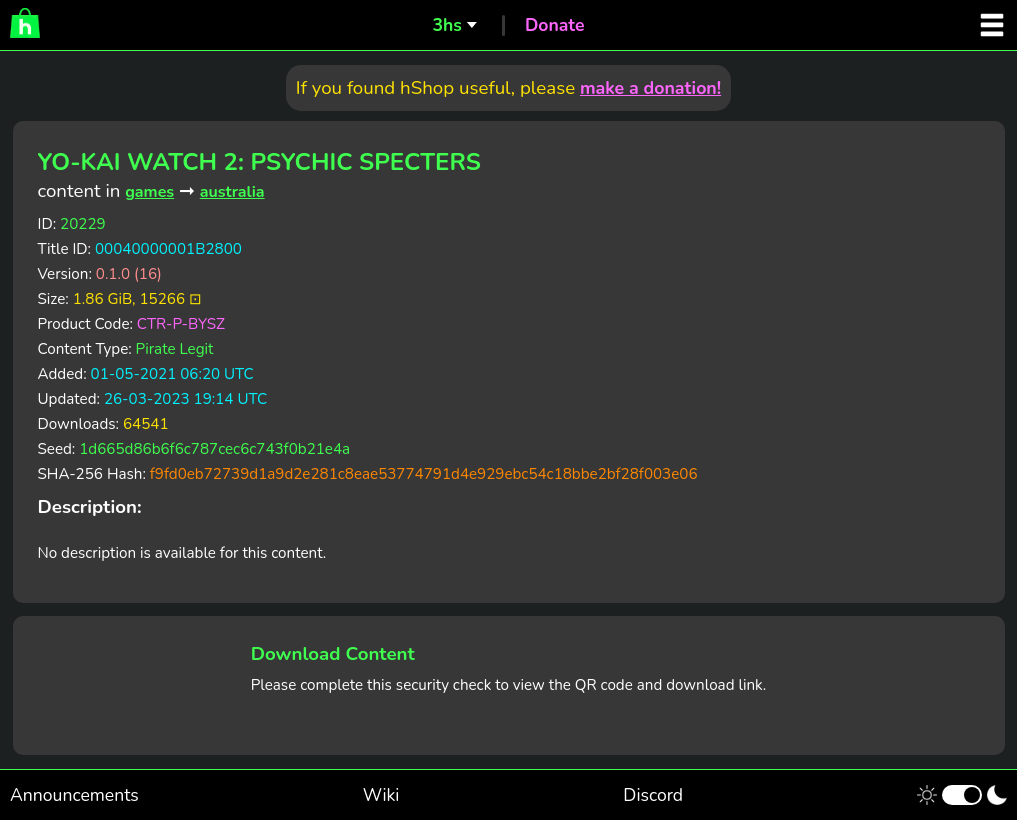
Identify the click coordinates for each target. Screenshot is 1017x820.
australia (232, 192)
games (149, 192)
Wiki (381, 795)
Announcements (74, 795)
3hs (446, 25)
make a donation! (650, 88)
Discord (653, 795)
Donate (555, 25)
